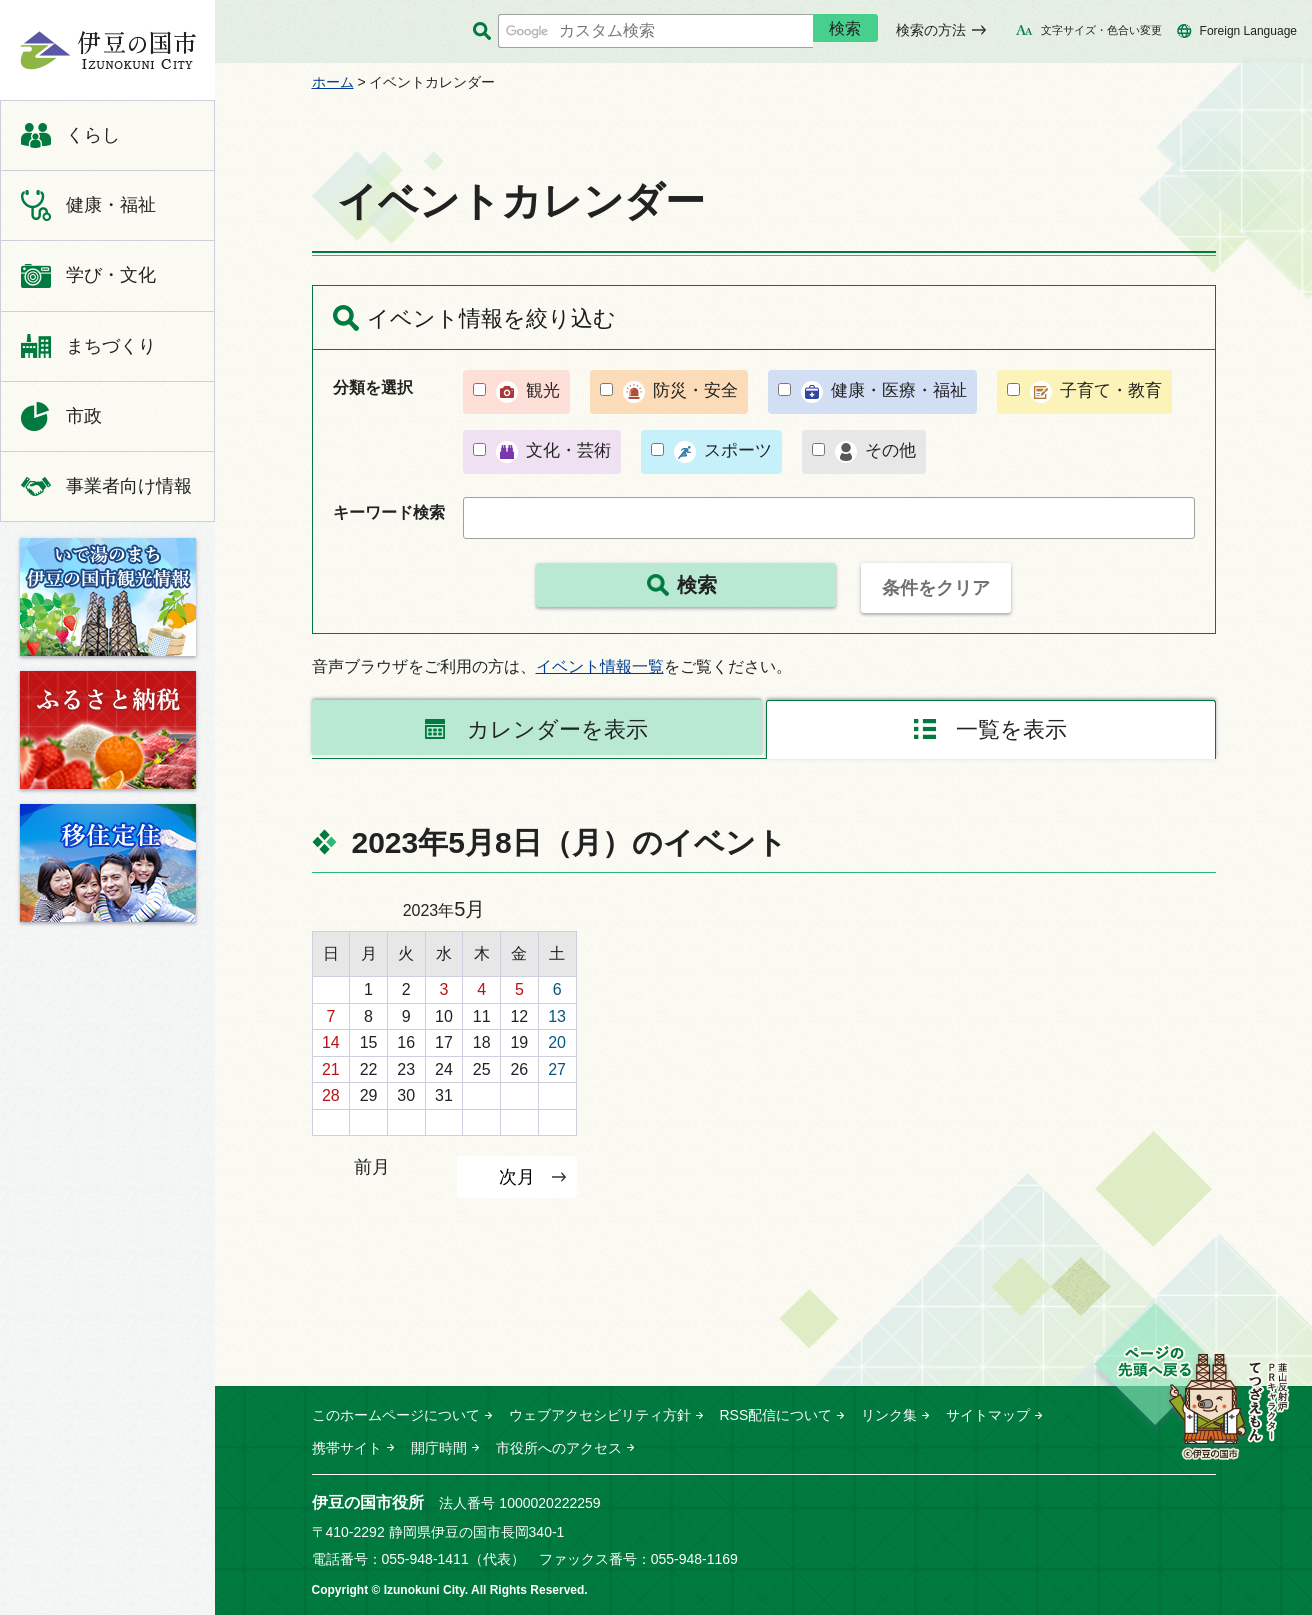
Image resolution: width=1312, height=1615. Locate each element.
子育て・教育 (1111, 390)
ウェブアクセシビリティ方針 (600, 1415)
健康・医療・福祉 (899, 390)
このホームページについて (396, 1415)
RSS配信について (776, 1415)
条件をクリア (936, 588)
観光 (543, 390)
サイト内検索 (482, 31)
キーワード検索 (389, 512)
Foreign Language (1248, 31)
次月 (517, 1176)
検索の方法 (931, 30)
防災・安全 (695, 390)
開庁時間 (439, 1448)
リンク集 (889, 1415)
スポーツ (738, 450)
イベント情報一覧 (600, 666)
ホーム (333, 82)
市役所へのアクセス (559, 1448)
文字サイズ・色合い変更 (1101, 30)
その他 (890, 450)
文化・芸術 (568, 450)
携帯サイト (347, 1448)
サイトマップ (988, 1415)
